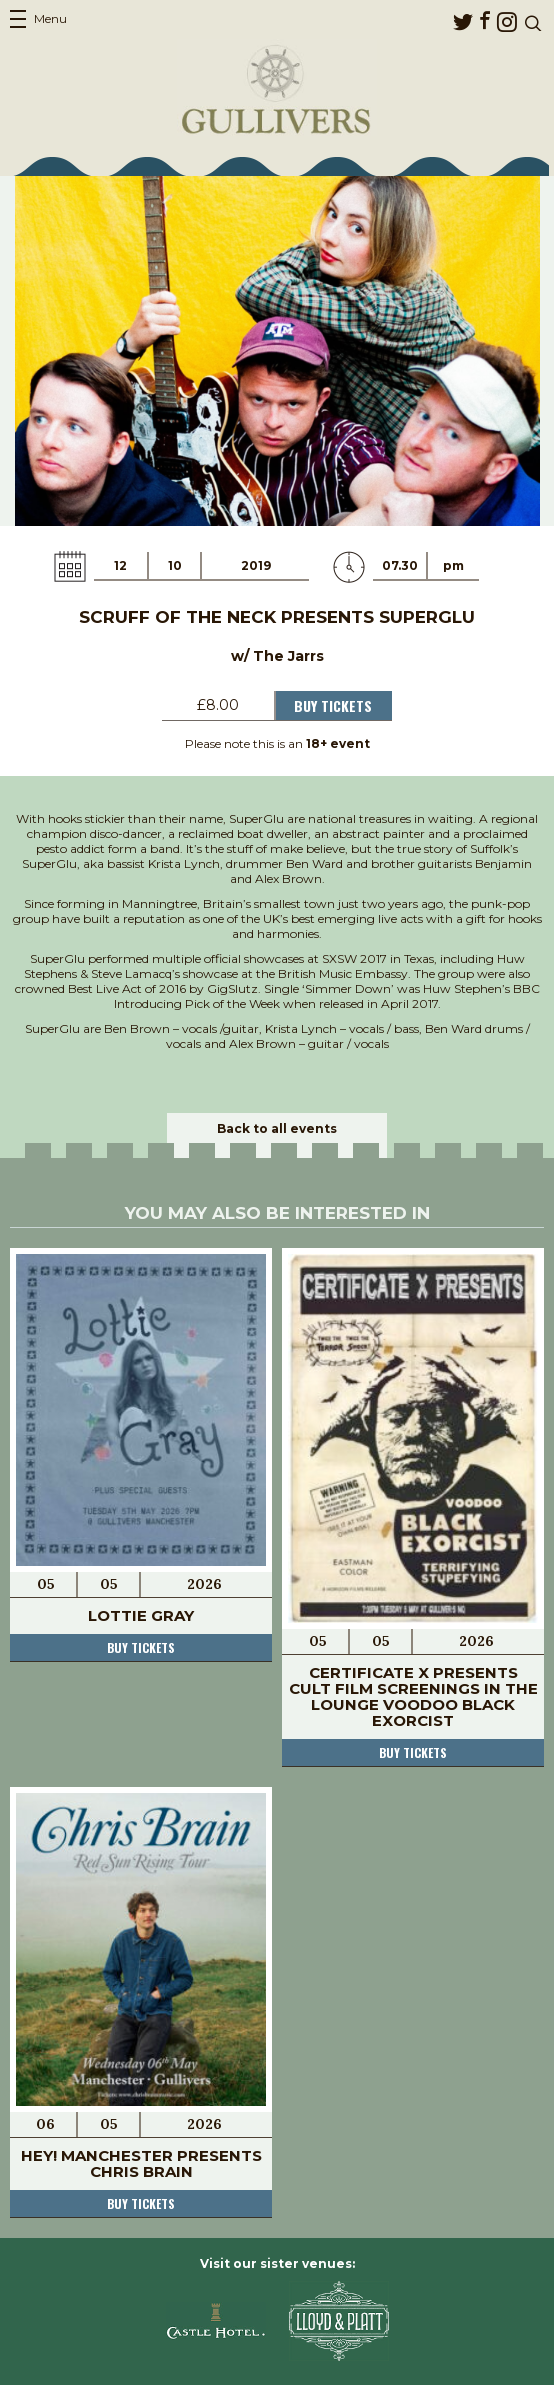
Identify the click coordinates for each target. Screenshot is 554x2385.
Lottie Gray (141, 1615)
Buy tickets (141, 1647)
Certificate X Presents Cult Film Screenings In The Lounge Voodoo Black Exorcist (413, 1696)
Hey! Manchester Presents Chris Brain (141, 2163)
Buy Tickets (333, 705)
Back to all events (277, 1128)
